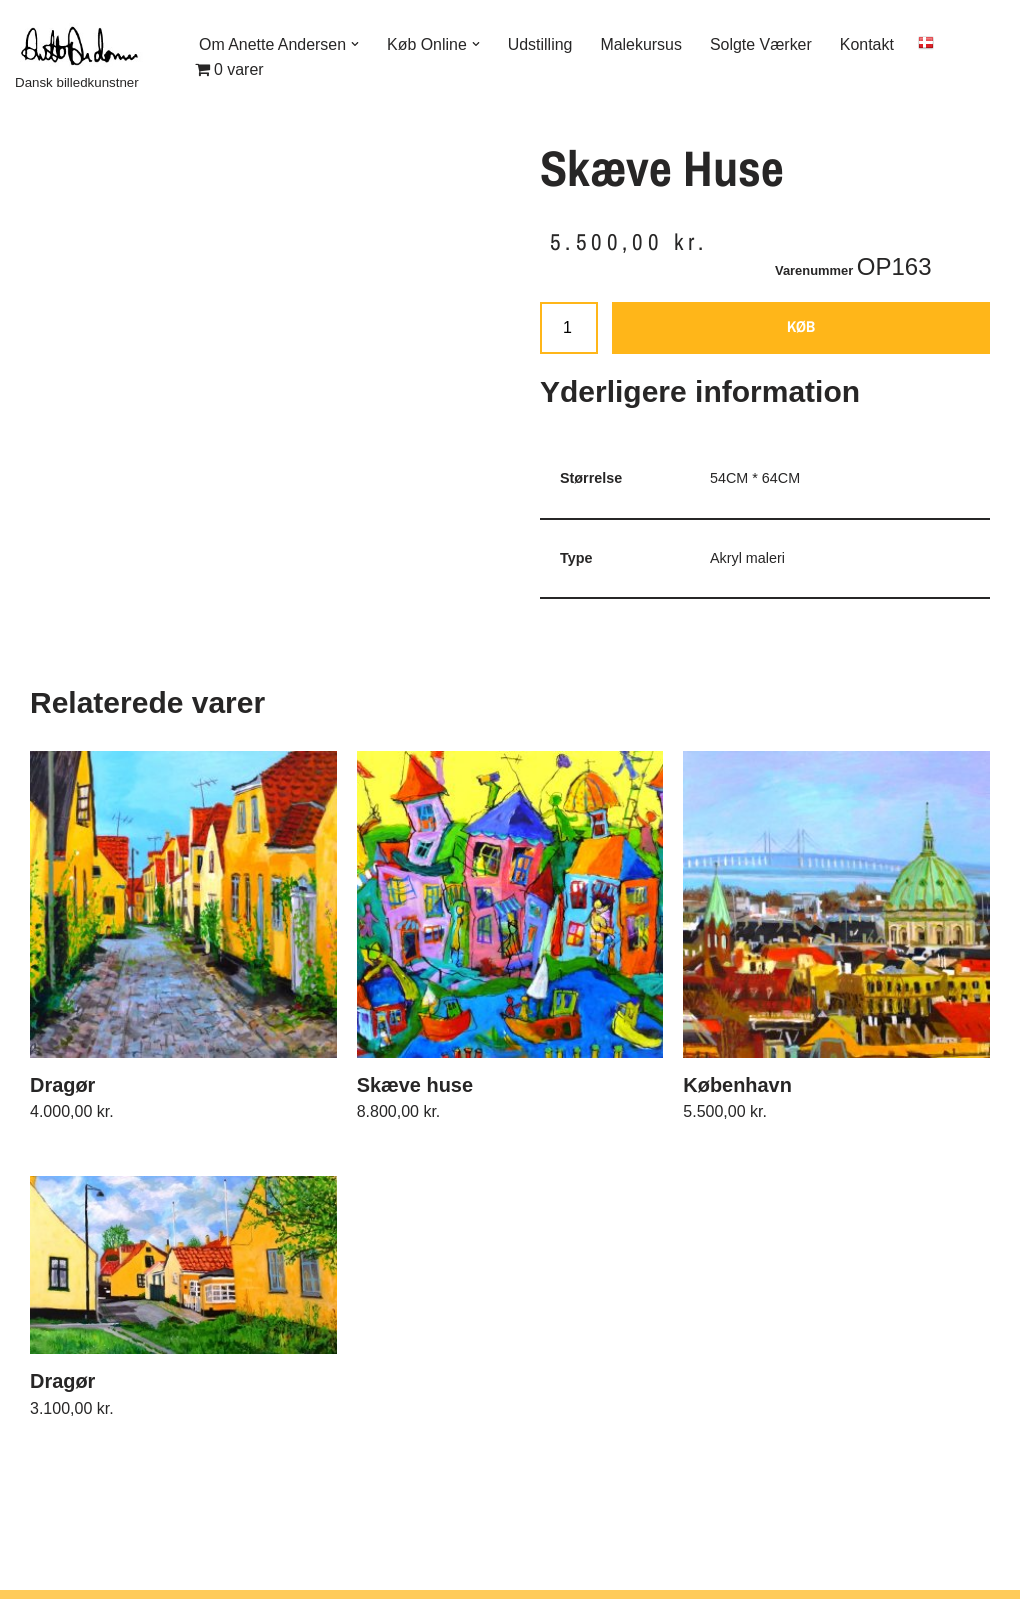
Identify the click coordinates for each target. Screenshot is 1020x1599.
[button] (356, 44)
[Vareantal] (569, 328)
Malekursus (643, 43)
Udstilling (541, 43)
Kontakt (869, 43)
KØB (801, 327)
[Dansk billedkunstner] (90, 56)
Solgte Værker (762, 43)
